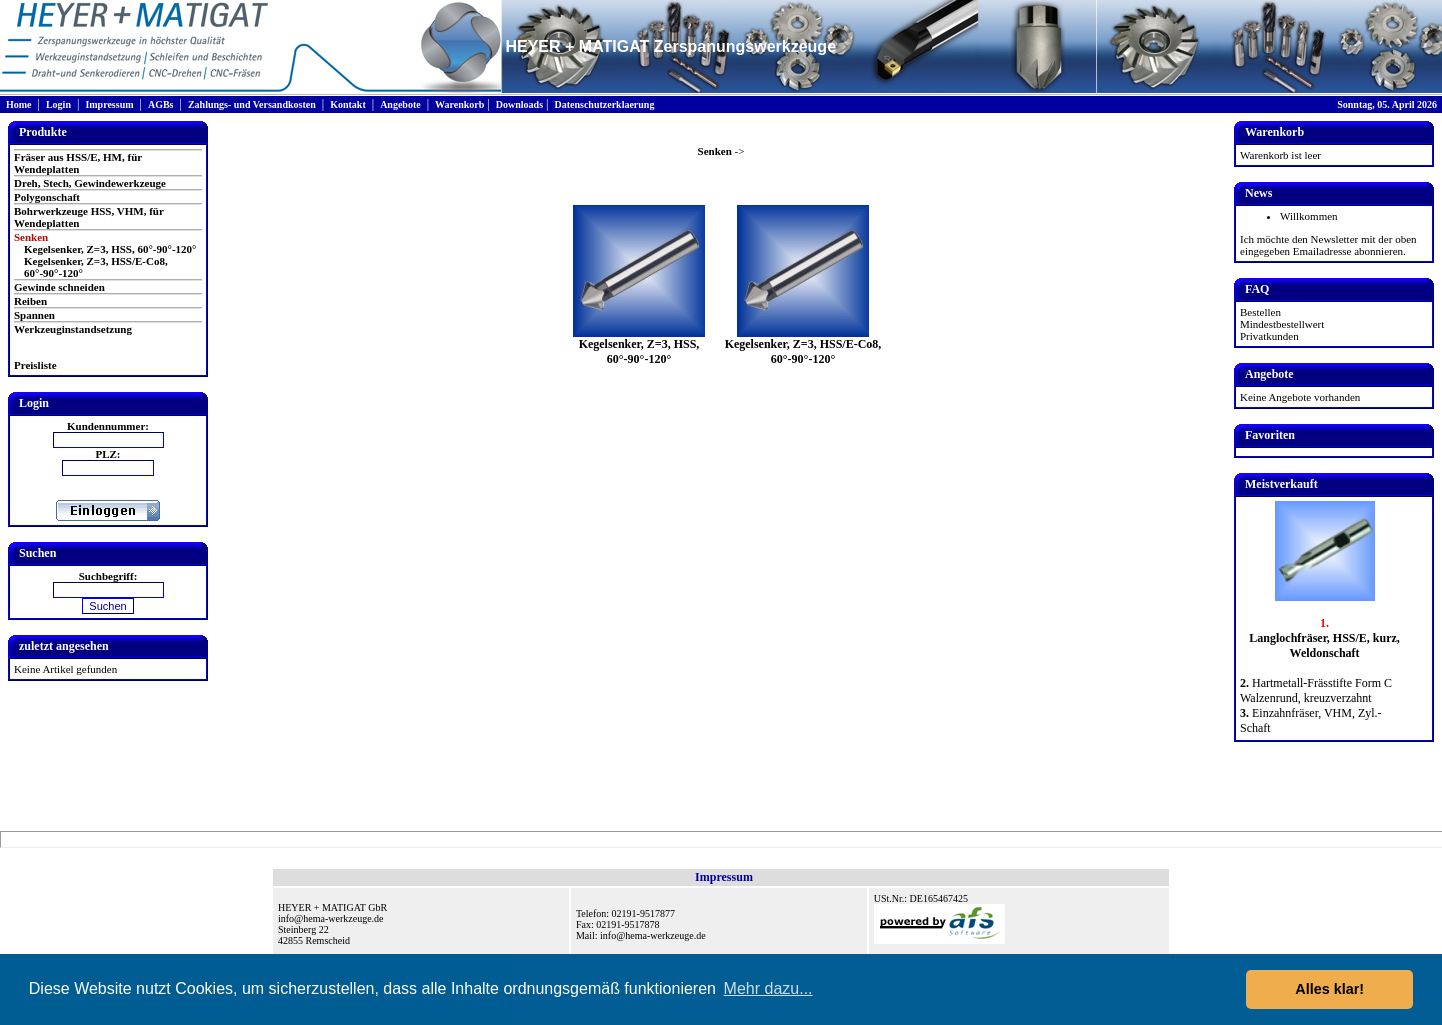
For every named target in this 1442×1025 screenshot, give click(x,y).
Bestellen (1260, 312)
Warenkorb (459, 104)
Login (58, 104)
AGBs (161, 104)
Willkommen (1309, 216)
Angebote (400, 104)
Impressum (109, 104)
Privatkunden (1269, 336)
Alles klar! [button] (1329, 989)
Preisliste (35, 365)
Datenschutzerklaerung (604, 104)
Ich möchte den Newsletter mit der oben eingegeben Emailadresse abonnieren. (1328, 245)
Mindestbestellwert (1282, 324)
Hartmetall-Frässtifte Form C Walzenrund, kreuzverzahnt (1316, 690)
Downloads (519, 104)
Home (19, 104)
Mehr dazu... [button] (768, 988)
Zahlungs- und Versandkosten (252, 104)
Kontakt (348, 104)
